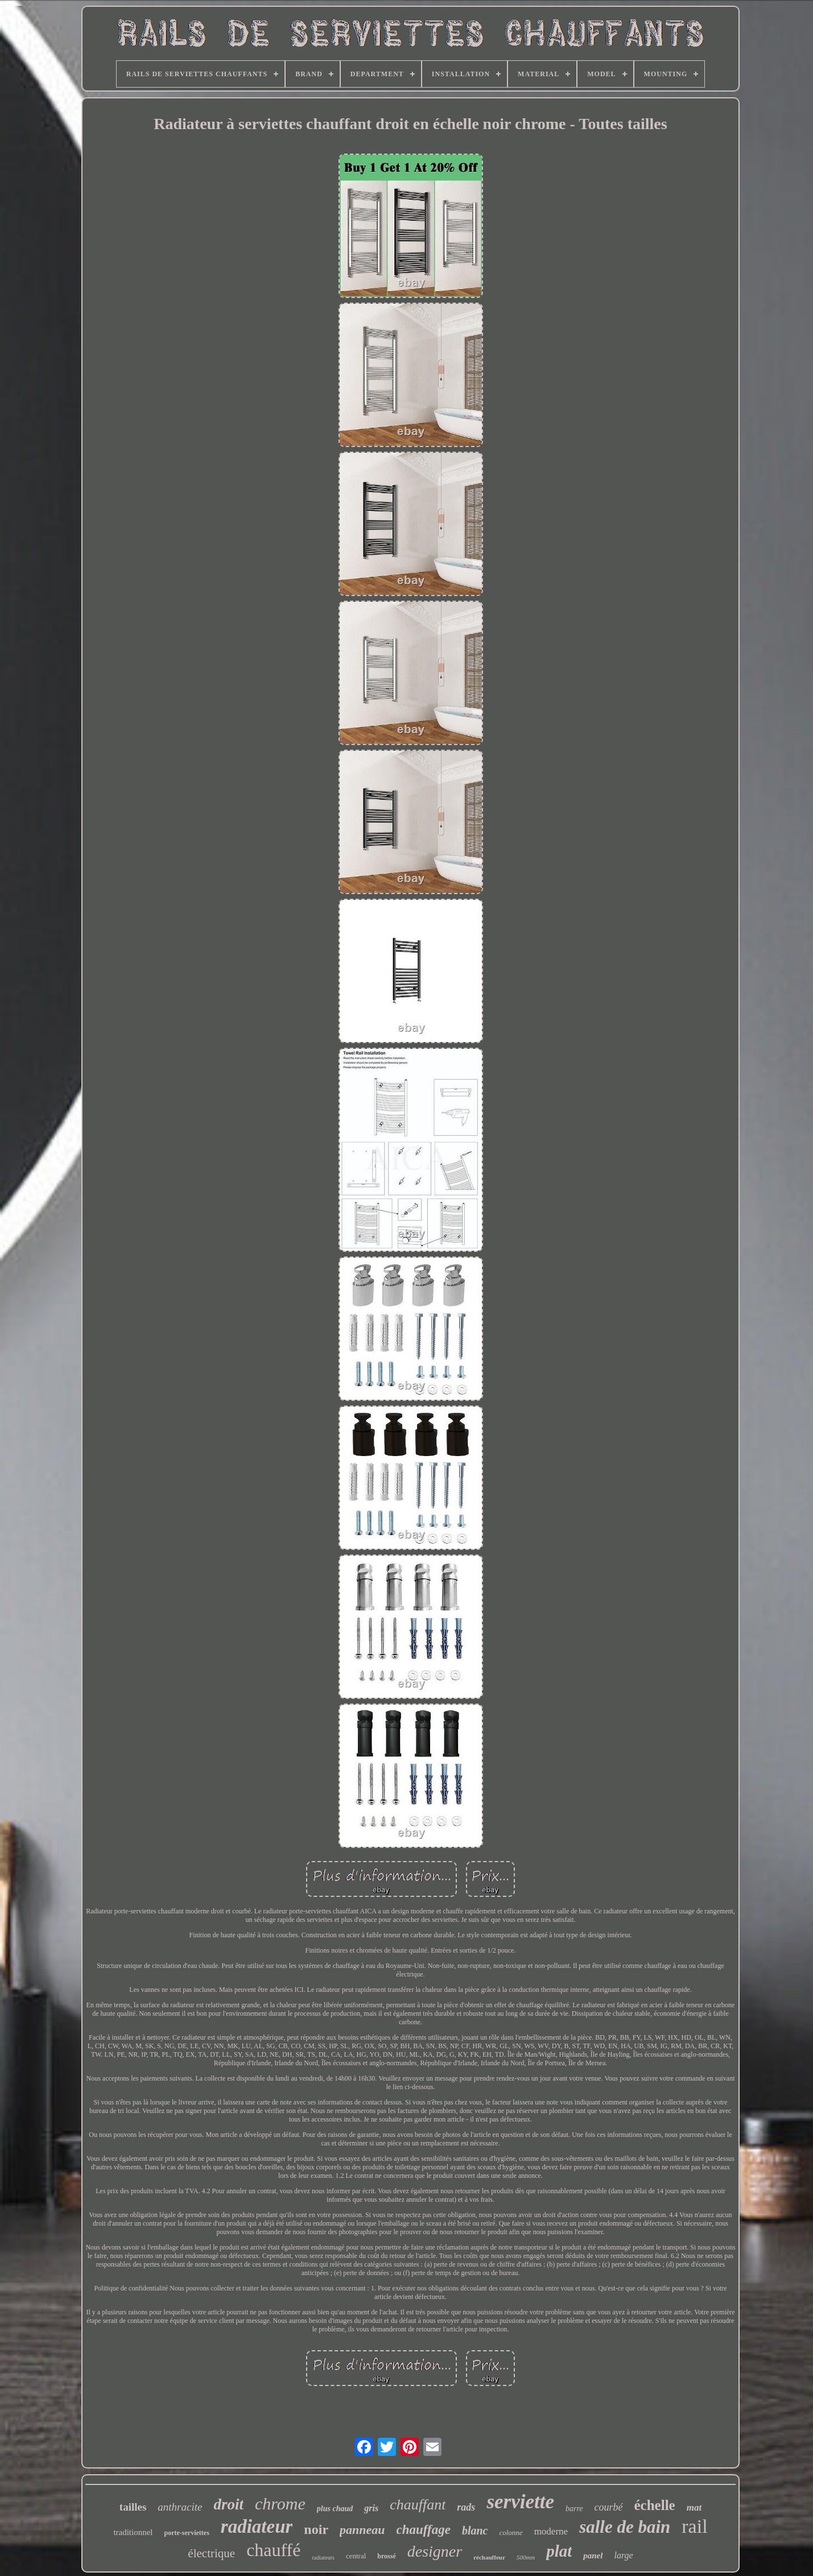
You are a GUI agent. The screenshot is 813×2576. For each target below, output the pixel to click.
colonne (510, 2532)
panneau (362, 2530)
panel (592, 2555)
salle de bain (624, 2527)
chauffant (417, 2504)
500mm (526, 2557)
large (623, 2555)
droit (228, 2504)
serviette (520, 2502)
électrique (211, 2553)
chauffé (273, 2550)
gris (371, 2508)
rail (694, 2526)
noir (316, 2529)
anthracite (180, 2507)
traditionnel (132, 2532)
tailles (133, 2507)
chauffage (424, 2530)
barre (574, 2508)
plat (559, 2551)
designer (434, 2551)
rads (466, 2507)
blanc (475, 2530)
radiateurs (323, 2557)
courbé (609, 2507)
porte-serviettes (186, 2533)
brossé (386, 2556)
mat (694, 2507)
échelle (654, 2505)
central (356, 2556)
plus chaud (335, 2508)
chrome (280, 2503)
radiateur (257, 2526)
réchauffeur (489, 2557)
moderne (551, 2531)
